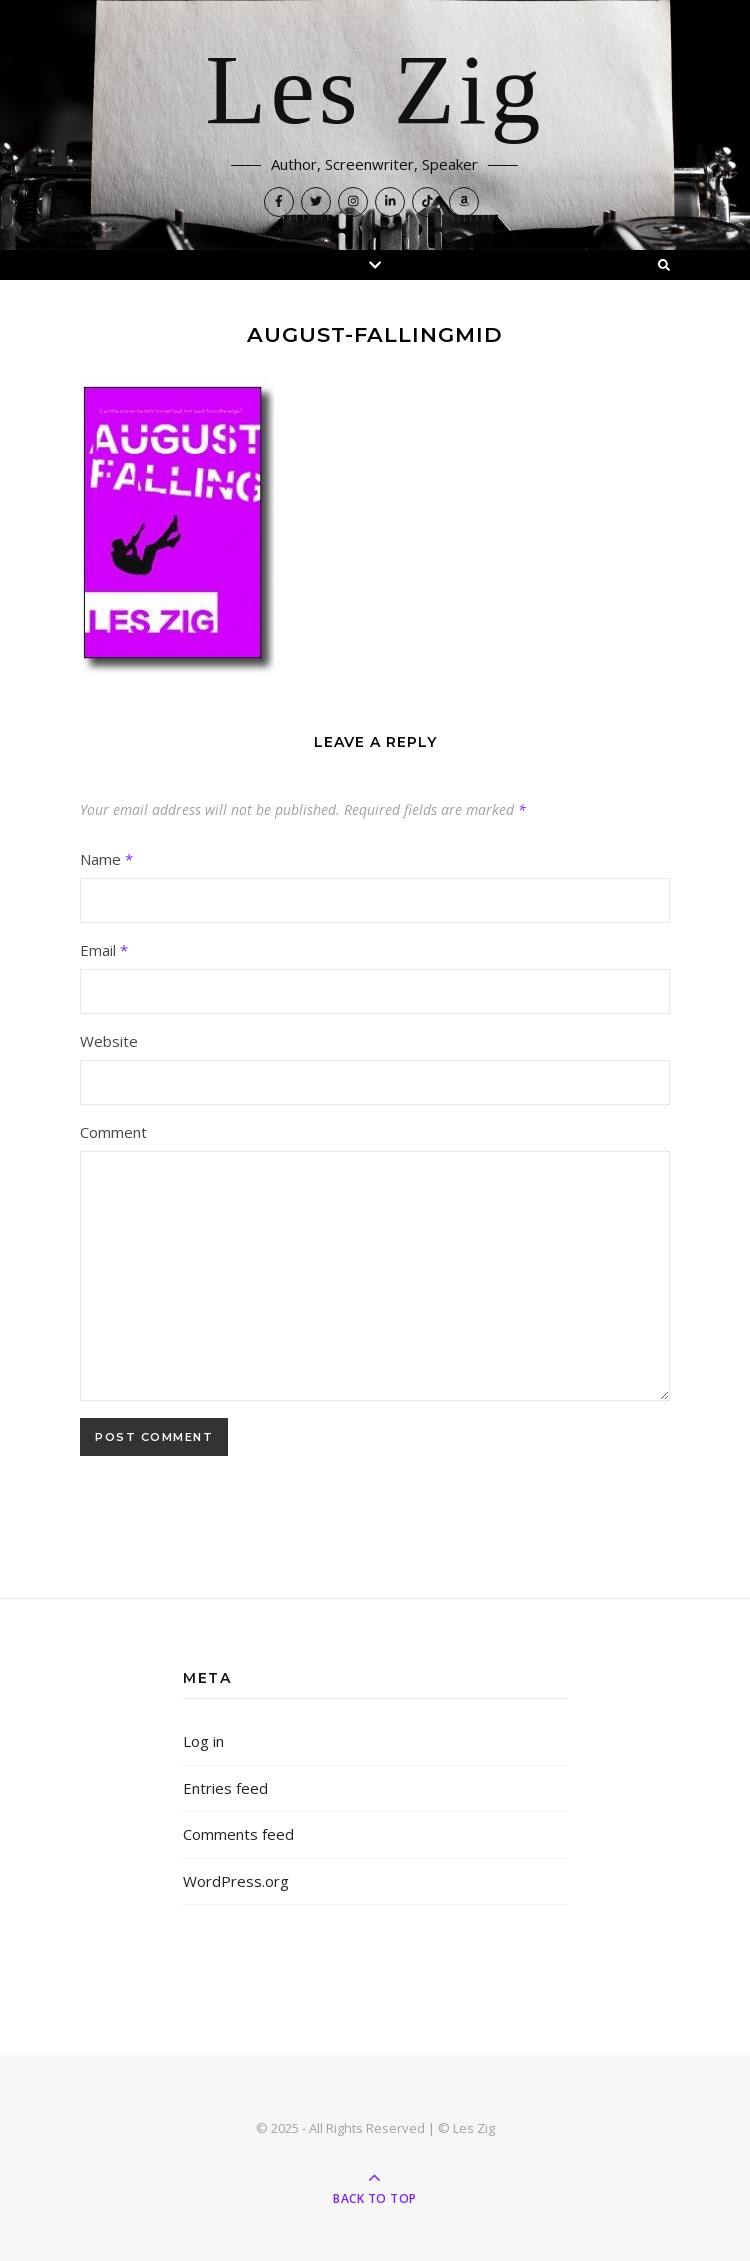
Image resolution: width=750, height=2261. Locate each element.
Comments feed (238, 1834)
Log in (203, 1741)
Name (106, 859)
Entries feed (225, 1788)
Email (104, 950)
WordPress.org (236, 1881)
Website (109, 1041)
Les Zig (374, 92)
